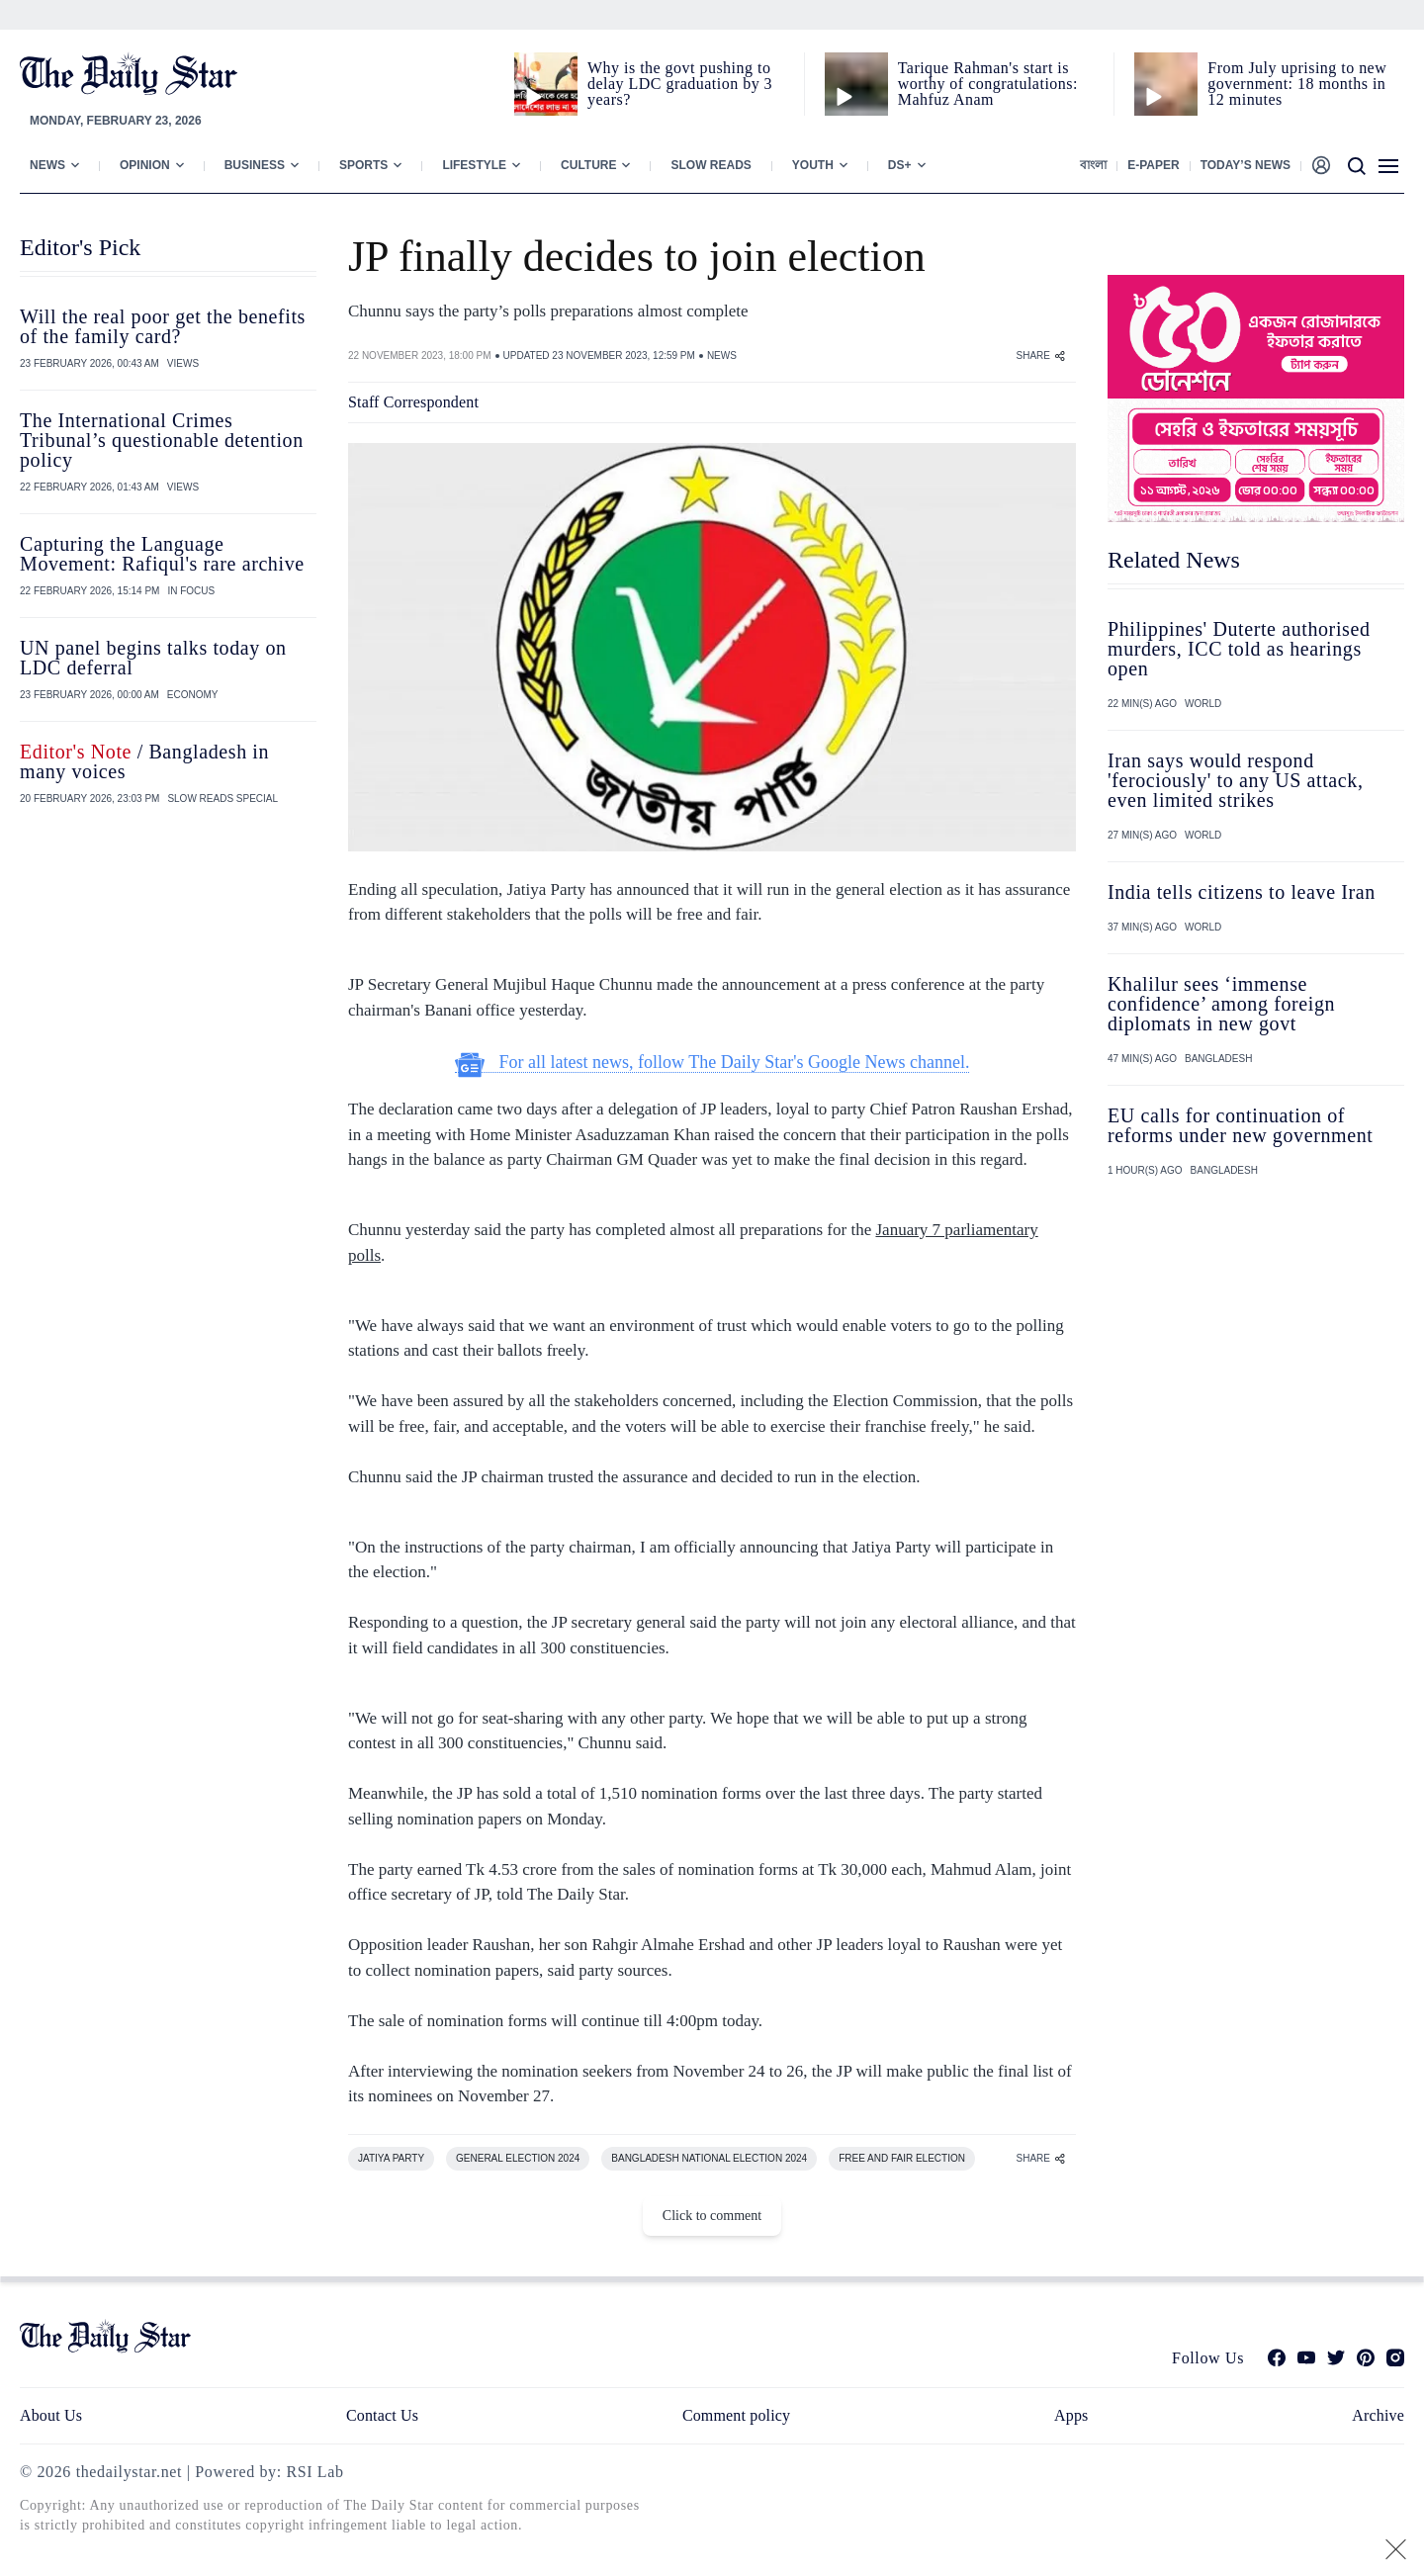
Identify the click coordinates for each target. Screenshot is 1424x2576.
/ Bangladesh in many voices (144, 761)
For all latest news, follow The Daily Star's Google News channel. (712, 1062)
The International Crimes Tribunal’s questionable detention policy (162, 440)
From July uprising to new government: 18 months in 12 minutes (1296, 83)
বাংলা (1093, 165)
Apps (1071, 2415)
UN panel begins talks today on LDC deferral (153, 657)
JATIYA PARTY (391, 2158)
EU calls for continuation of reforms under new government (1240, 1125)
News (47, 165)
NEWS (722, 355)
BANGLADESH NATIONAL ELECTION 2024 (709, 2158)
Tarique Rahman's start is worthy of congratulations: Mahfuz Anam (988, 83)
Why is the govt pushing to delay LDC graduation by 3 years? (679, 83)
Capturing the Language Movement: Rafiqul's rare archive (162, 554)
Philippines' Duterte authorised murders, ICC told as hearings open (1239, 648)
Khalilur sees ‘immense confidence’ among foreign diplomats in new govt (1221, 1003)
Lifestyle (474, 165)
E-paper (1153, 165)
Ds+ (900, 165)
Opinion (145, 165)
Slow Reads (710, 165)
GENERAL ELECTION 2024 (517, 2158)
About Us (51, 2415)
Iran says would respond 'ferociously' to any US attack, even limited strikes (1236, 780)
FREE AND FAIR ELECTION (902, 2158)
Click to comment (712, 2215)
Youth (813, 165)
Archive (1378, 2415)
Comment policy (736, 2415)
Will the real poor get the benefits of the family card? (163, 326)
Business (254, 165)
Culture (588, 165)
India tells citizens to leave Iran (1242, 892)
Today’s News (1245, 165)
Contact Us (382, 2415)
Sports (363, 165)
